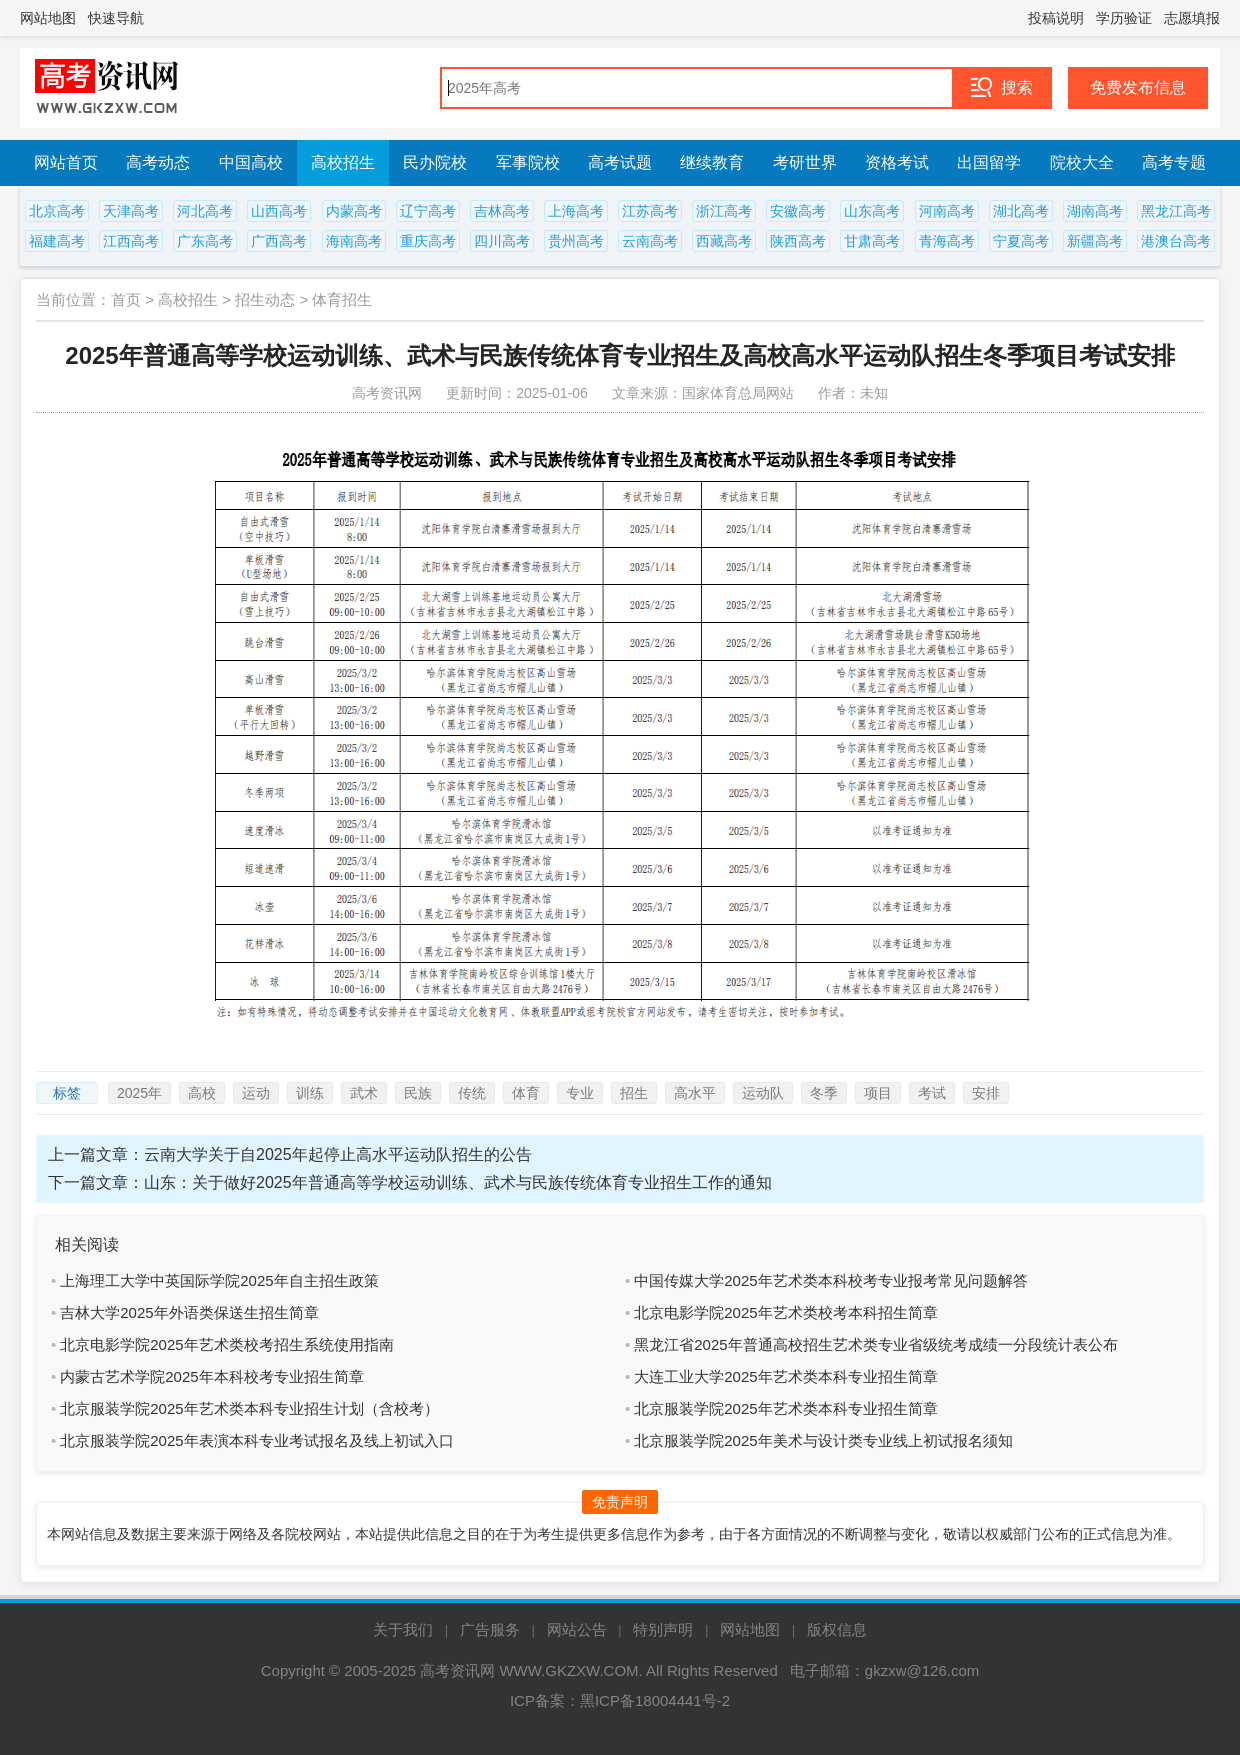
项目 (878, 1093)
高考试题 (620, 162)
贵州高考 (576, 241)
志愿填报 (1192, 18)
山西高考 (279, 211)
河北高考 (205, 211)
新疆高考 (1095, 241)
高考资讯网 (457, 1670)
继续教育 (712, 162)
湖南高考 (1095, 211)
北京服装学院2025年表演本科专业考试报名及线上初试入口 (256, 1440)
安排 (986, 1093)
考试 (932, 1093)
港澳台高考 (1176, 241)
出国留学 (989, 162)
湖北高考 (1021, 211)
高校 (202, 1093)
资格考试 (897, 162)
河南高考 (947, 211)
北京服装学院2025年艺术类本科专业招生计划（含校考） (249, 1408)
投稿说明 (1056, 18)
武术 (364, 1093)
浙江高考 (724, 211)
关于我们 (403, 1629)
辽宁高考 (428, 211)
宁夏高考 (1021, 241)
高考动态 (158, 162)
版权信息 (837, 1629)
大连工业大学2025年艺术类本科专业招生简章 (785, 1376)
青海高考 (947, 241)
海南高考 (354, 241)
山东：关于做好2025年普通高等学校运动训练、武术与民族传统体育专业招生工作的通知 (458, 1182)
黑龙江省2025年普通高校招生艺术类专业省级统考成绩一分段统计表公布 (875, 1344)
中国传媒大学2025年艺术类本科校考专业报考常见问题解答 (830, 1280)
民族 (418, 1093)
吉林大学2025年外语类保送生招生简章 (189, 1312)
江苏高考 (650, 211)
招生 (634, 1093)
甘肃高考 (872, 241)
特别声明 (663, 1629)
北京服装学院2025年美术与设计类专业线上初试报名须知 (823, 1440)
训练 (310, 1093)
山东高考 (872, 211)
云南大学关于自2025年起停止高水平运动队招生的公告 (338, 1154)
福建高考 (57, 241)
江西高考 (131, 241)
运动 (256, 1093)
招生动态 (265, 299)
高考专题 (1174, 162)
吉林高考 (502, 211)
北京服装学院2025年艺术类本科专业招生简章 (785, 1408)
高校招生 (343, 162)
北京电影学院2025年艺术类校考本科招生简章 (785, 1312)
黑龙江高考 (1176, 211)
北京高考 (57, 211)
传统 (472, 1093)
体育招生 (342, 299)
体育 (526, 1093)
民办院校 (435, 162)
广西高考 (279, 241)
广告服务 (490, 1629)
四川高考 (502, 241)
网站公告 (577, 1629)
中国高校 (251, 162)
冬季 (824, 1093)
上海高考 (576, 211)
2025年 (139, 1093)
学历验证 (1124, 18)
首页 (126, 299)
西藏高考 (724, 241)
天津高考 (131, 211)
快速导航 (116, 18)
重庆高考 (428, 241)
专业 (580, 1093)
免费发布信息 (1138, 87)
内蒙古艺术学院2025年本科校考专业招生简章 (211, 1376)
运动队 (763, 1093)
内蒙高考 (354, 211)
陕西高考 (798, 241)
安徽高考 (798, 211)
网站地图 (48, 18)
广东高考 (205, 241)
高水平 (695, 1093)
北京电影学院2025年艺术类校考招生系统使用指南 (226, 1344)
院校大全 (1082, 162)
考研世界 (805, 162)
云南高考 (650, 241)
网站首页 (66, 162)
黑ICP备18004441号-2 (655, 1700)
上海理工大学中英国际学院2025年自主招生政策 (219, 1280)
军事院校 (528, 162)
